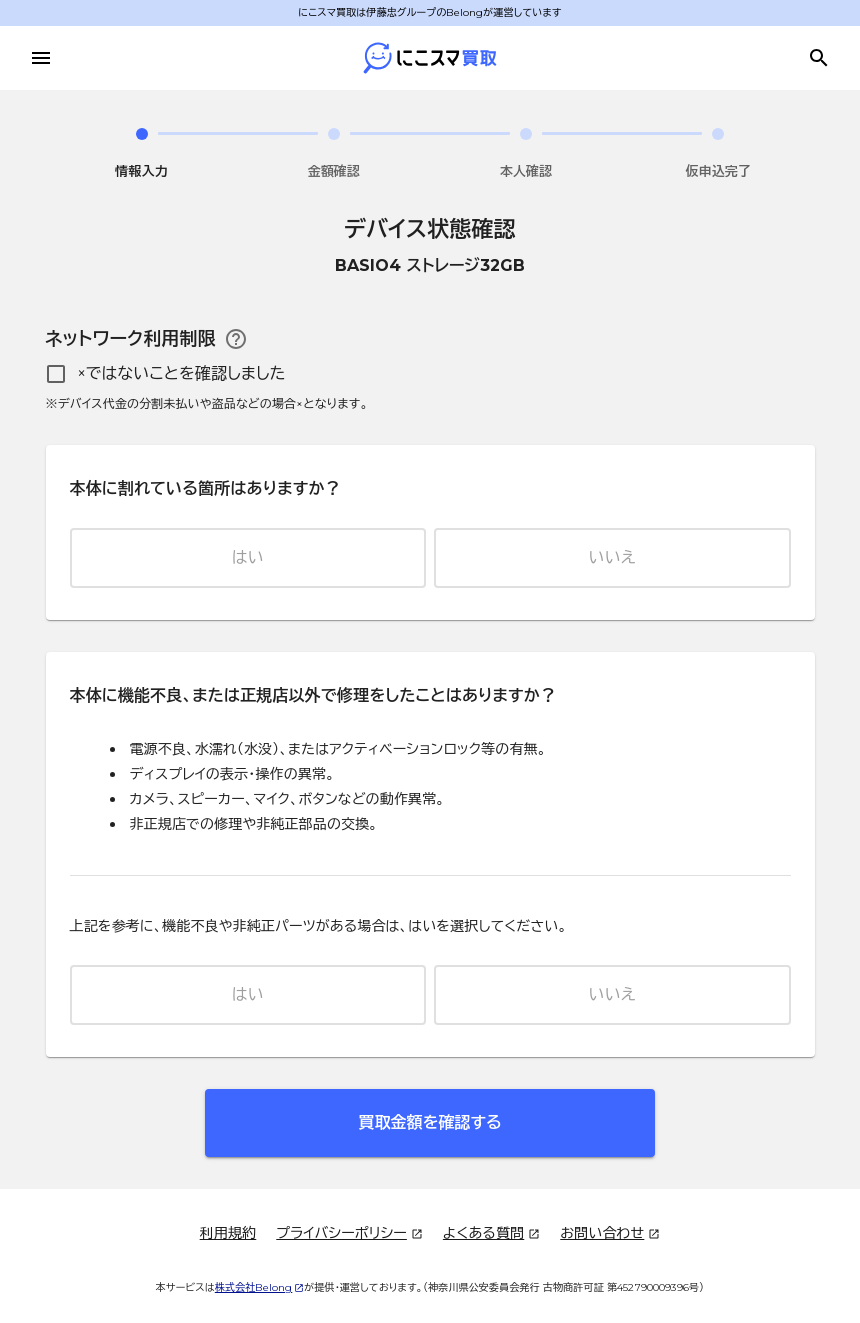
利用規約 (228, 1233)
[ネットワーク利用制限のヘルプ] (236, 339)
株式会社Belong (260, 1288)
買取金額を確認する (429, 1122)
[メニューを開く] (41, 58)
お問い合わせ (610, 1234)
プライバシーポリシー (349, 1234)
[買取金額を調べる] (819, 58)
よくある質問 (491, 1234)
